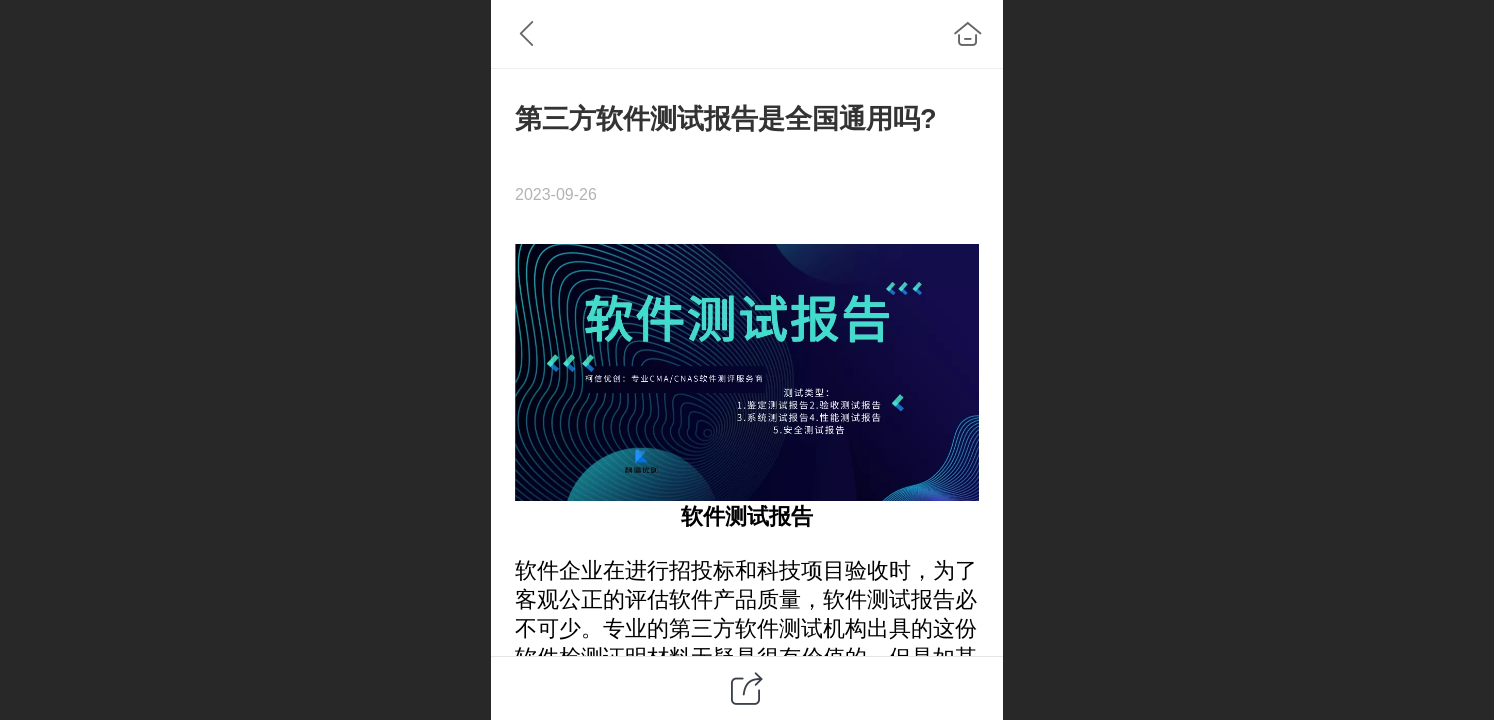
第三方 (702, 628)
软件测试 (725, 516)
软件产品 (713, 599)
